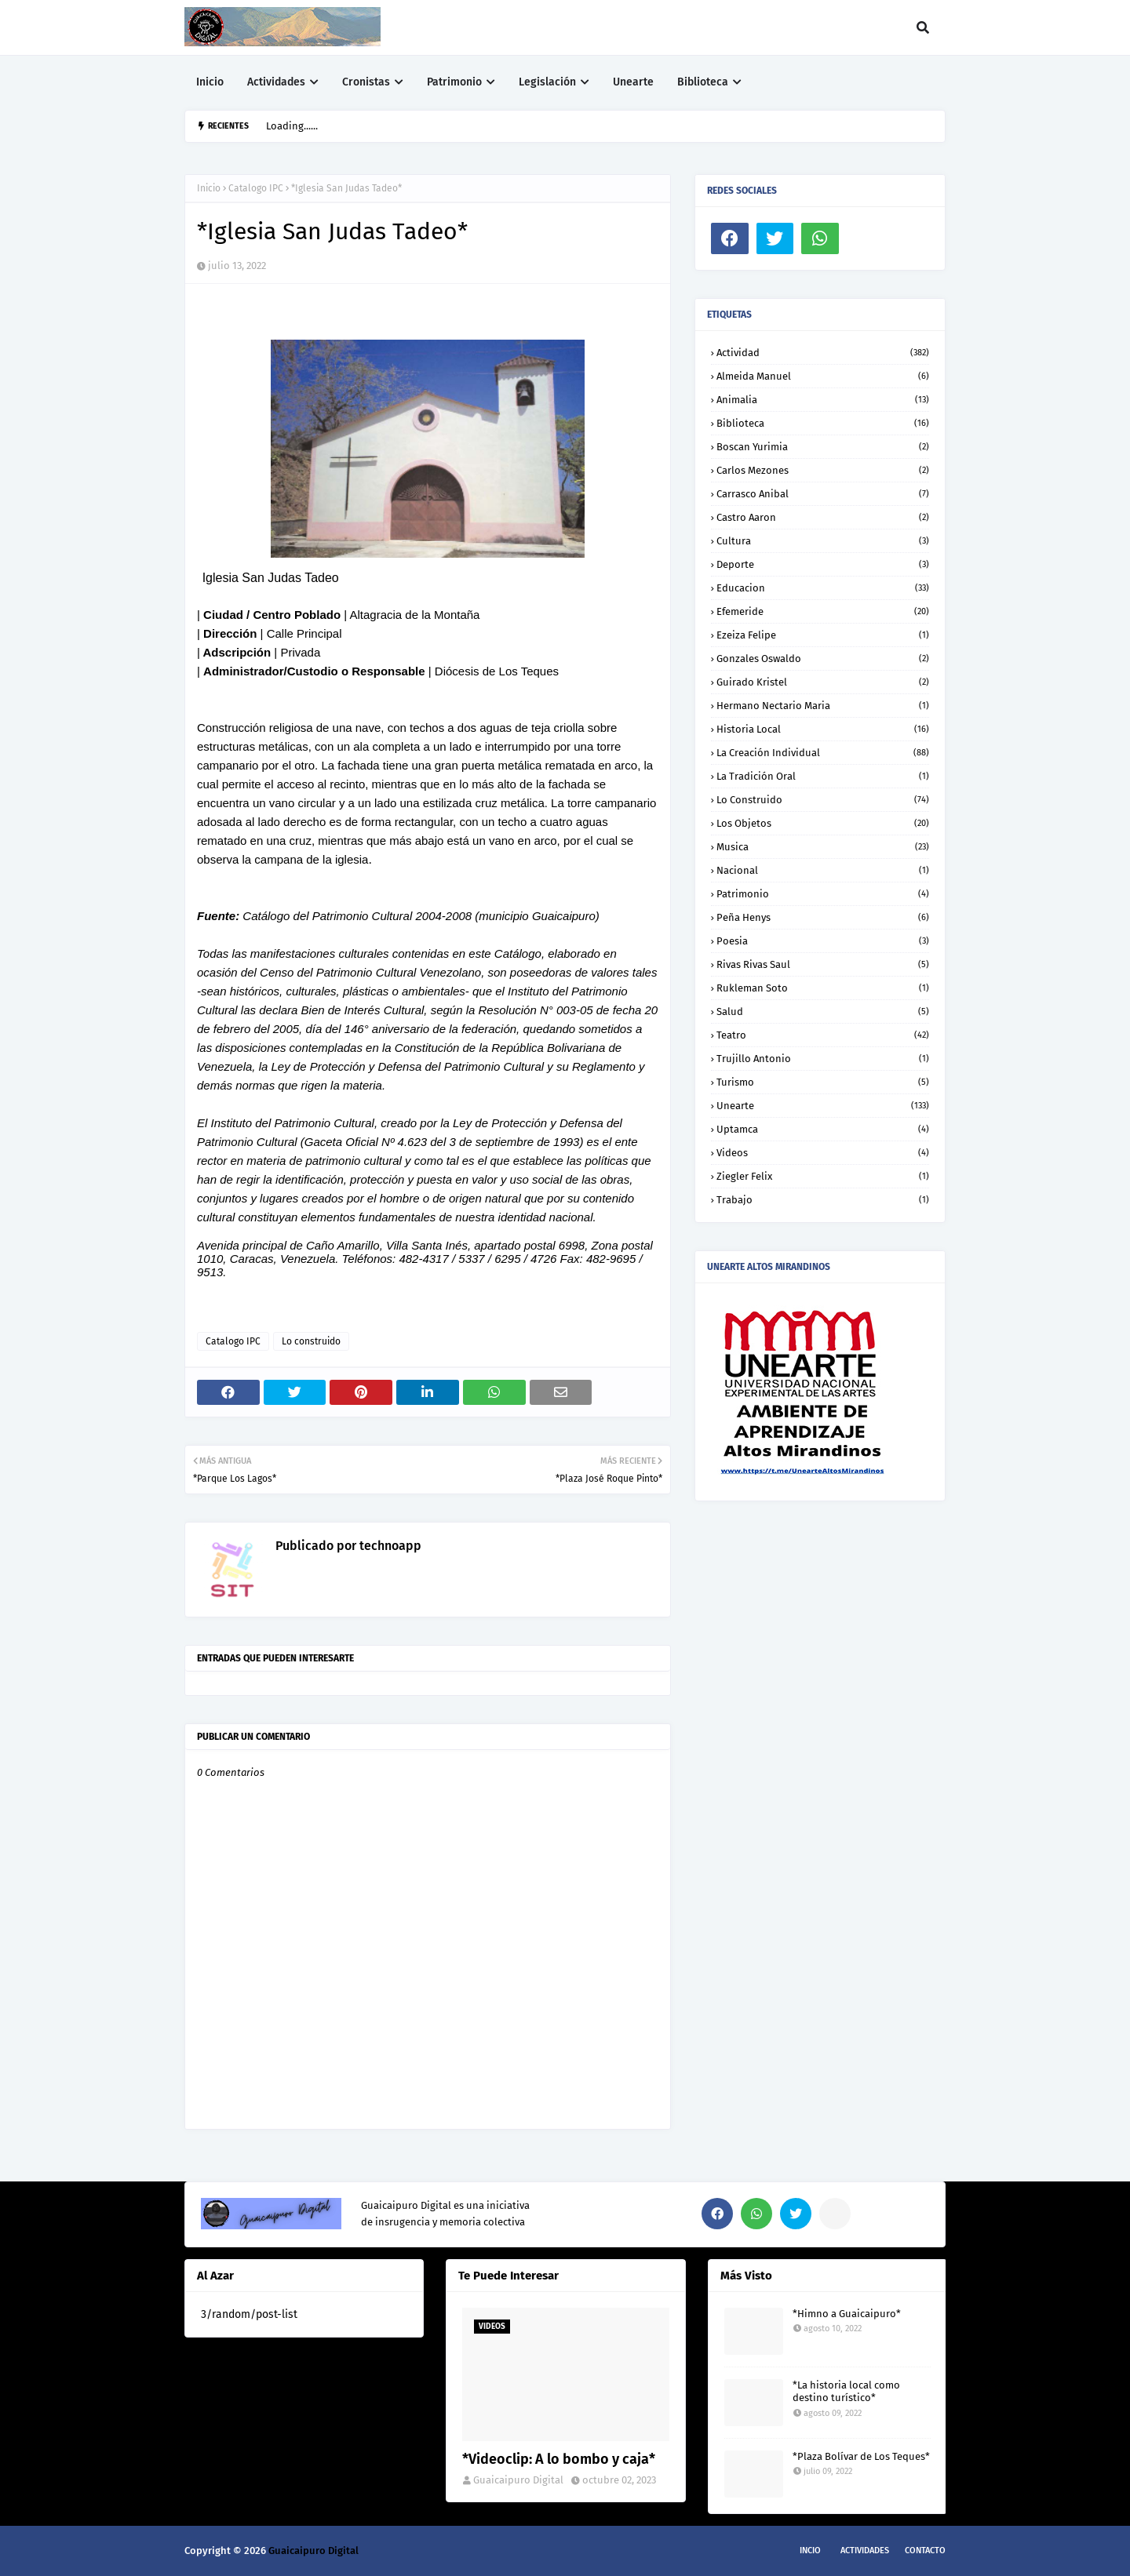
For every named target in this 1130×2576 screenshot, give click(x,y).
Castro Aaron (822, 517)
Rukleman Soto (822, 988)
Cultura (822, 541)
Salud (822, 1011)
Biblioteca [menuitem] (702, 82)
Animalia (822, 400)
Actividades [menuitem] (276, 82)
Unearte (822, 1106)
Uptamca (822, 1129)
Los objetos (822, 823)
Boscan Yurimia (822, 447)
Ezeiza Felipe (822, 635)
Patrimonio (822, 894)
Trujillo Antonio (822, 1058)
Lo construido (311, 1341)
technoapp (388, 1545)
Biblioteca (822, 423)
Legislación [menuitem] (547, 82)
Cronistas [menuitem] (366, 82)
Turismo (822, 1082)
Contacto (925, 2550)
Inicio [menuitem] (210, 82)
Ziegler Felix (822, 1176)
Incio (810, 2550)
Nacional (822, 870)
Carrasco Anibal (822, 494)
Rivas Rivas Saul (822, 964)
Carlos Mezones (822, 470)
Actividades (864, 2550)
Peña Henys (822, 917)
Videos (822, 1153)
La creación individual (822, 753)
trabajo (822, 1200)
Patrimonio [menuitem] (454, 82)
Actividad (822, 352)
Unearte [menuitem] (633, 82)
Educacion (822, 588)
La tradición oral (822, 776)
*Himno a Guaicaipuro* (847, 2313)
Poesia (822, 941)
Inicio (209, 188)
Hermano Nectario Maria (822, 705)
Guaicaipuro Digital (518, 2480)
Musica (822, 847)
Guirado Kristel (822, 682)
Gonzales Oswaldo (822, 658)
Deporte (822, 564)
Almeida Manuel (822, 376)
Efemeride (822, 611)
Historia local (822, 729)
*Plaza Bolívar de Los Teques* (861, 2456)
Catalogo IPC (255, 188)
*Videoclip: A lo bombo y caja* (558, 2459)
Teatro (822, 1035)
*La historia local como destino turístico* (846, 2391)
